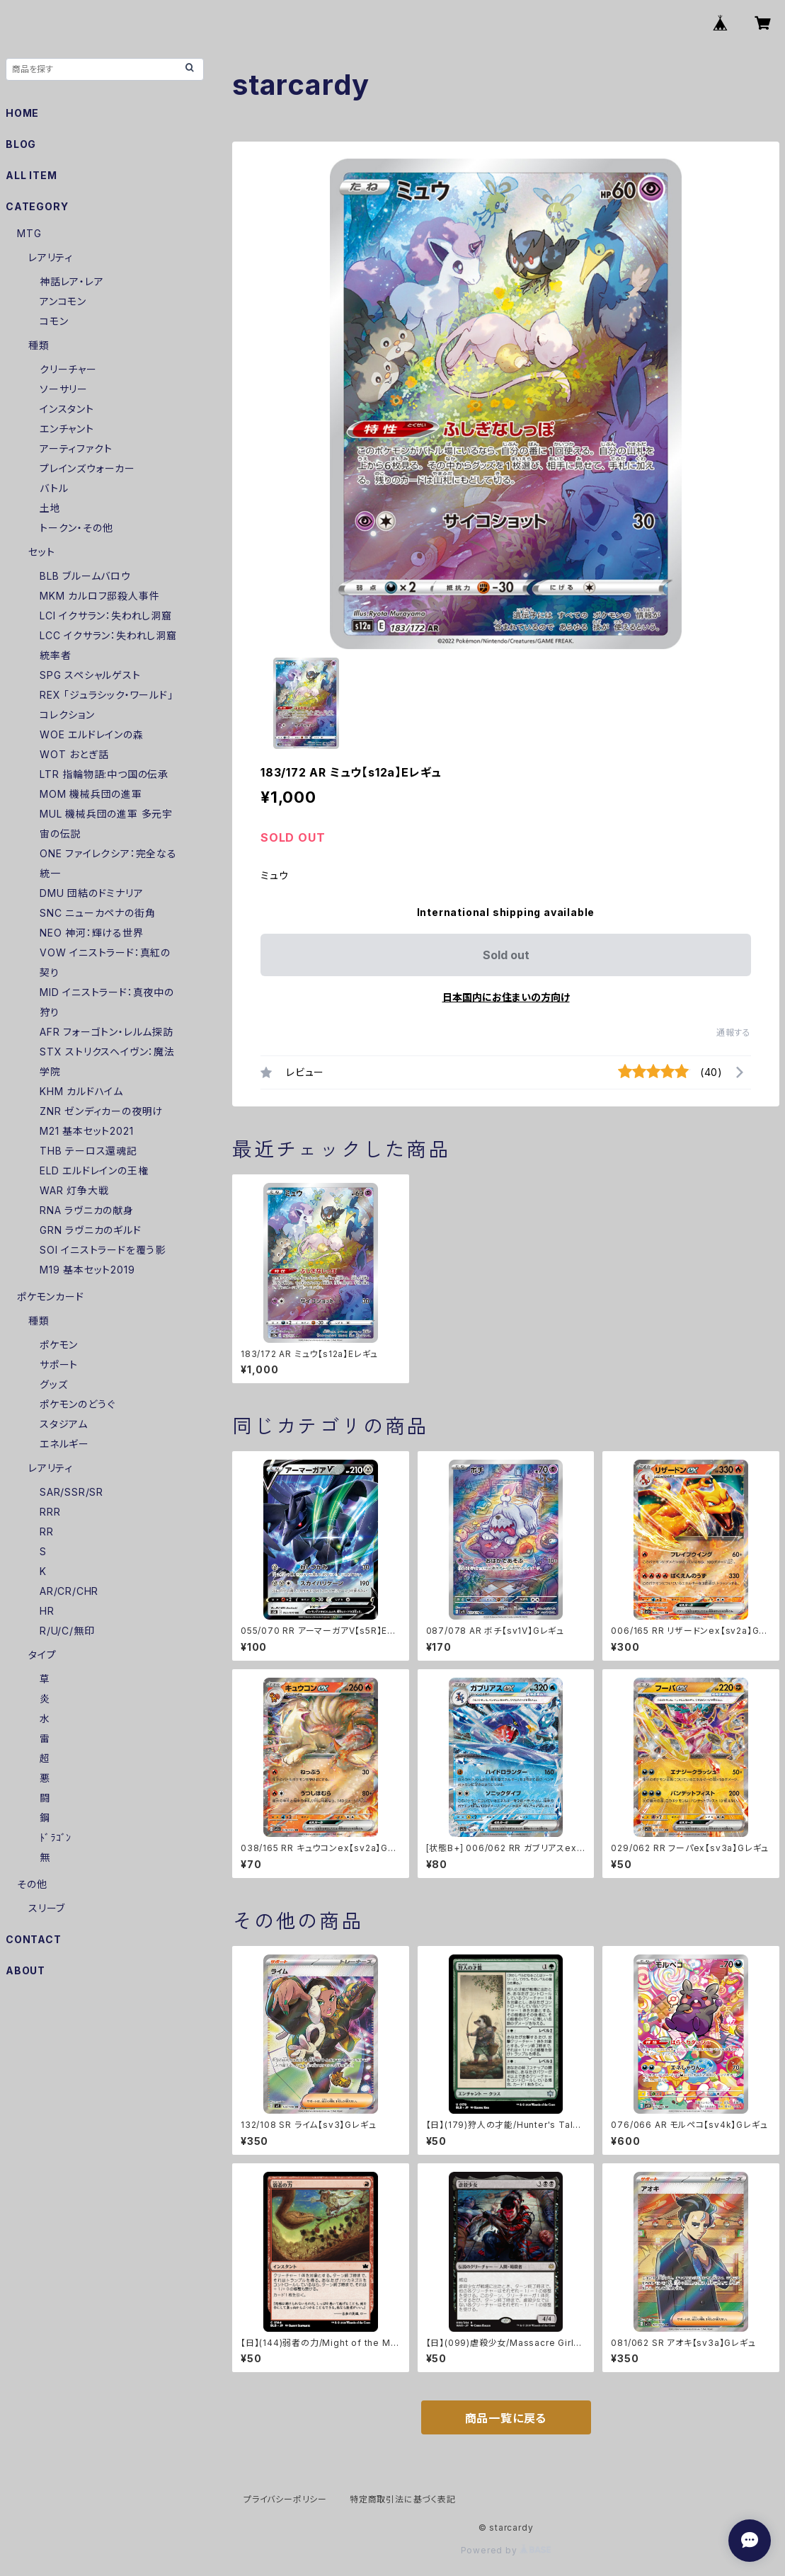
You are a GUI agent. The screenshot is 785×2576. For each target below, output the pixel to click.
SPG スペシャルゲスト (90, 675)
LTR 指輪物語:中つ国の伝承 (104, 774)
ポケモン (59, 1345)
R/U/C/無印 (67, 1631)
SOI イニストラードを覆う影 (103, 1250)
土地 (50, 508)
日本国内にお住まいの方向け (506, 997)
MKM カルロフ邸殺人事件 (99, 596)
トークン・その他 (76, 528)
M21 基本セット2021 (86, 1131)
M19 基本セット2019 (87, 1270)
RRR (50, 1512)
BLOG (21, 144)
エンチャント (67, 429)
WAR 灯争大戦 (74, 1190)
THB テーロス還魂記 (88, 1151)
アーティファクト (76, 448)
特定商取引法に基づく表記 (403, 2499)
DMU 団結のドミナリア (92, 893)
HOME (22, 113)
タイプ (42, 1655)
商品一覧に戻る (506, 2418)
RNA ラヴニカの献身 (87, 1210)
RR (47, 1531)
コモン (54, 321)
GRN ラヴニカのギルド (91, 1230)
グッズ (53, 1384)
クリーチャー (68, 369)
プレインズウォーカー (87, 468)
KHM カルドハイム (81, 1091)
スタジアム (64, 1424)
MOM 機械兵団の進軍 (91, 794)
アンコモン (63, 301)
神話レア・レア (72, 281)
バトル (54, 488)
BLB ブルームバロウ (85, 576)
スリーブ (46, 1908)
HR (47, 1611)
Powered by (506, 2550)
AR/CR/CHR (69, 1591)
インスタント (67, 409)
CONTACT (34, 1939)
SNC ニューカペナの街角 (97, 913)
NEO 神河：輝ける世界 (92, 933)
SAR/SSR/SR (71, 1492)
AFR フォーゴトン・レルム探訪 (106, 1032)
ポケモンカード (50, 1296)
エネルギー (64, 1444)
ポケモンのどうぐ (77, 1404)
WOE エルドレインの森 (92, 734)
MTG (29, 233)
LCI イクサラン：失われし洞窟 (106, 615)
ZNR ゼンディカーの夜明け (101, 1111)
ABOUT (25, 1970)
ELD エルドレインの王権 (94, 1170)
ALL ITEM (31, 175)
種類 (39, 345)
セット (41, 552)
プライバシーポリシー (285, 2499)
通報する (733, 1032)
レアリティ (50, 257)
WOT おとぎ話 (74, 754)
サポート (59, 1364)
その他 (32, 1884)
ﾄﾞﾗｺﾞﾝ (55, 1837)
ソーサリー (64, 389)
